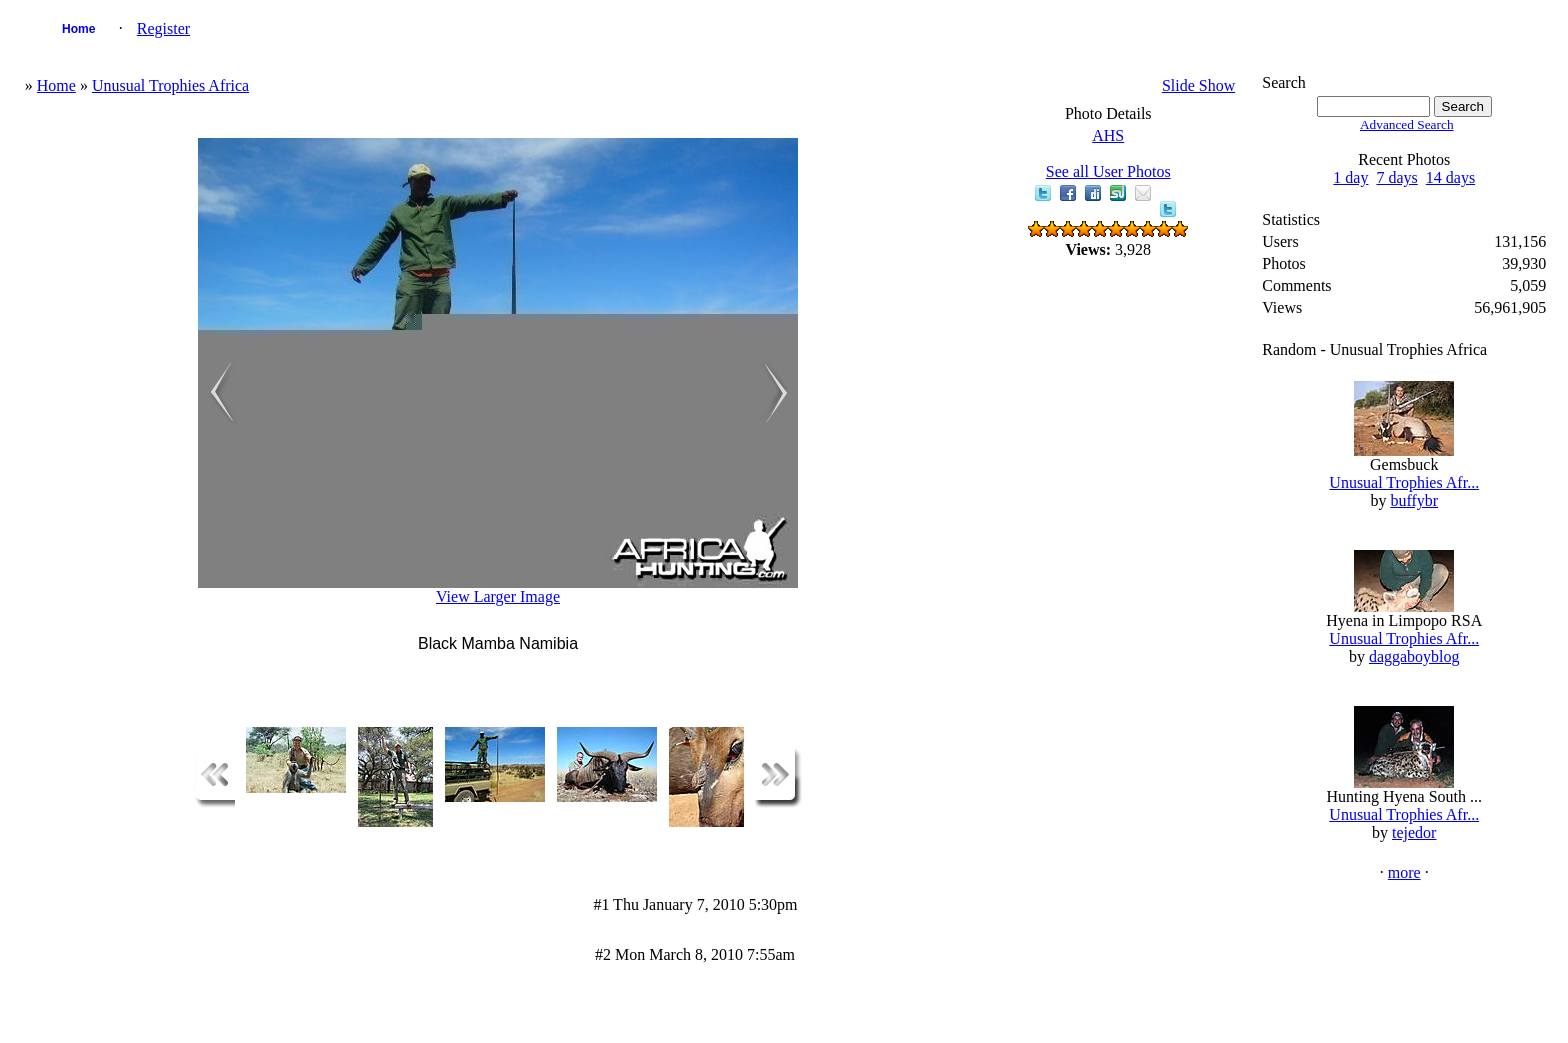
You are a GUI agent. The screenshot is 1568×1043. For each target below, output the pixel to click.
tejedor (1414, 832)
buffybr (1414, 500)
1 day (1350, 177)
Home (78, 29)
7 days (1396, 177)
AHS (1108, 135)
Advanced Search (1407, 124)
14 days (1450, 177)
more (1404, 872)
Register (163, 28)
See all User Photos (1108, 171)
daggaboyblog (1414, 656)
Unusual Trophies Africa (170, 85)
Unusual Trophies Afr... (1404, 482)
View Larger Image (498, 596)
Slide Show (1198, 85)
